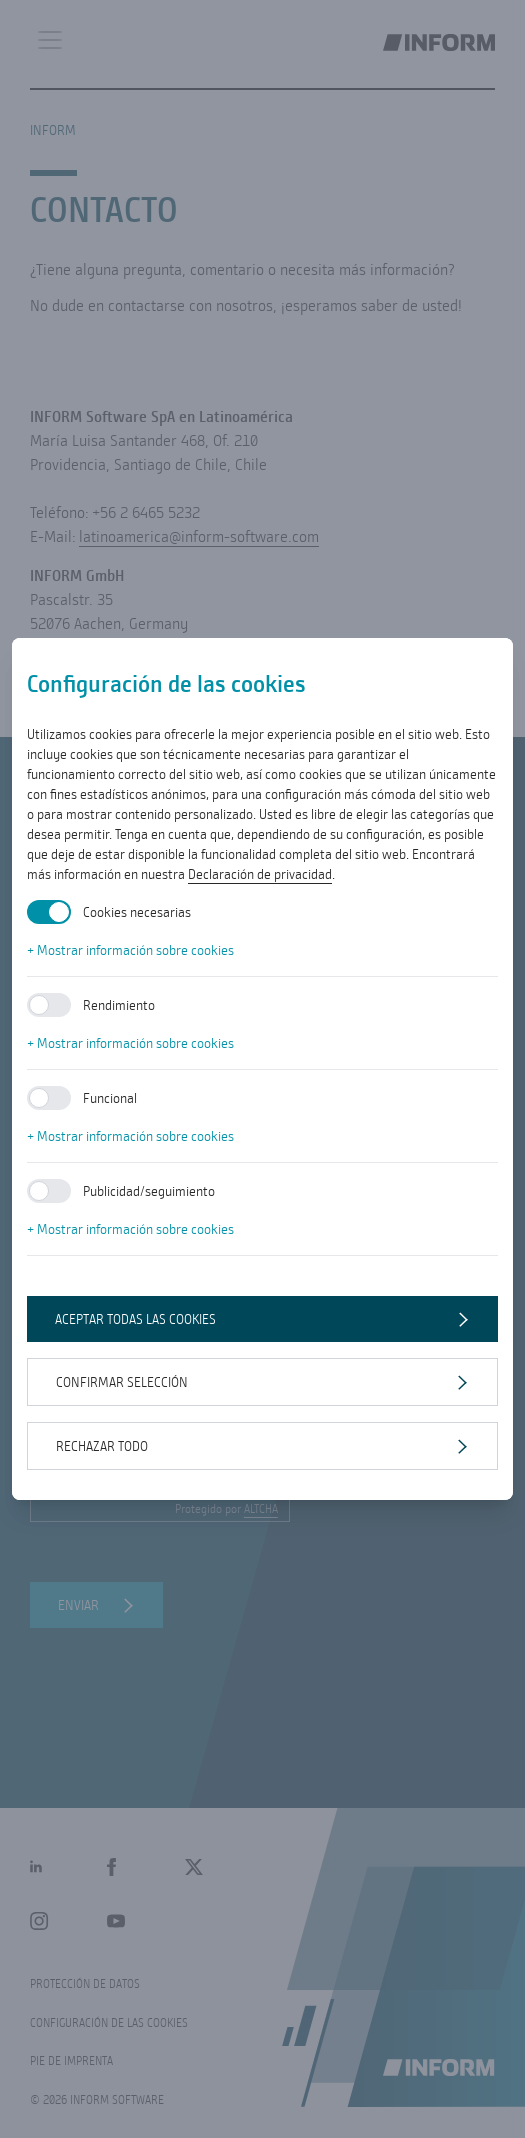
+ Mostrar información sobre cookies (130, 950)
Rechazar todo (102, 1446)
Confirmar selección (122, 1382)
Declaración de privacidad (260, 874)
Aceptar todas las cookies (135, 1319)
